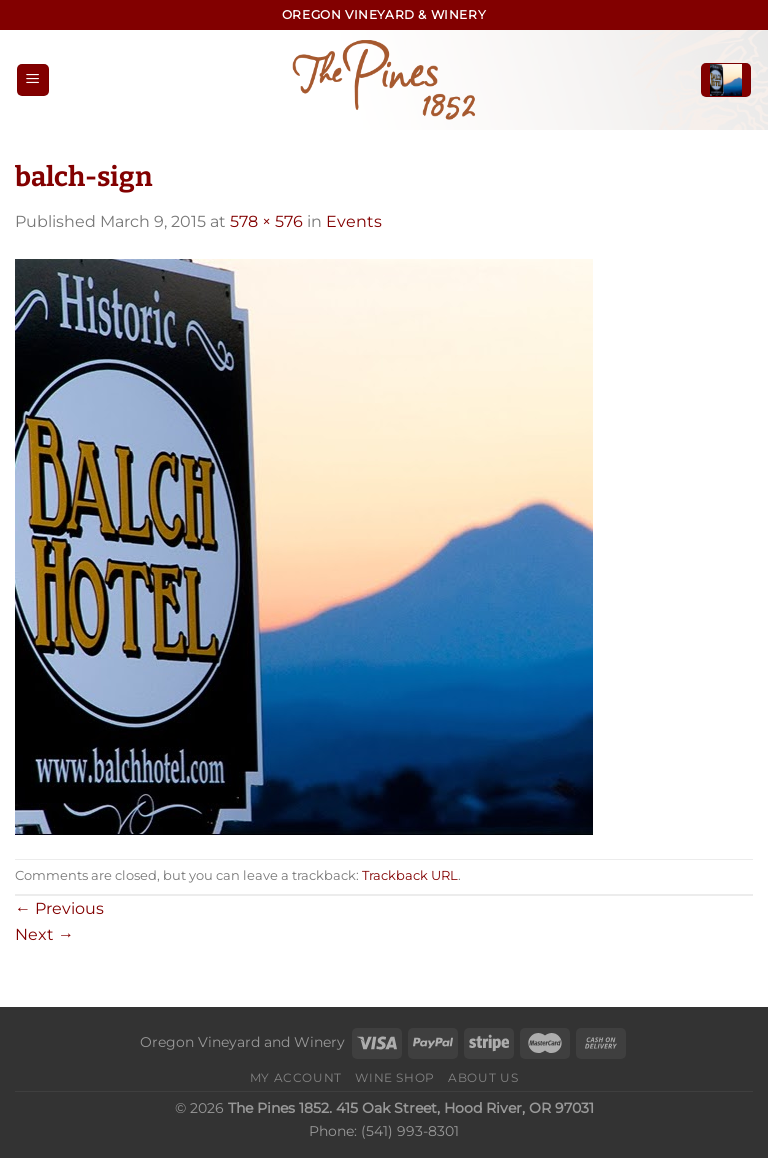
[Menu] (33, 80)
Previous (59, 908)
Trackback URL (410, 875)
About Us (483, 1077)
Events (354, 221)
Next (44, 934)
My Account (296, 1077)
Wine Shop (395, 1077)
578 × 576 (266, 221)
